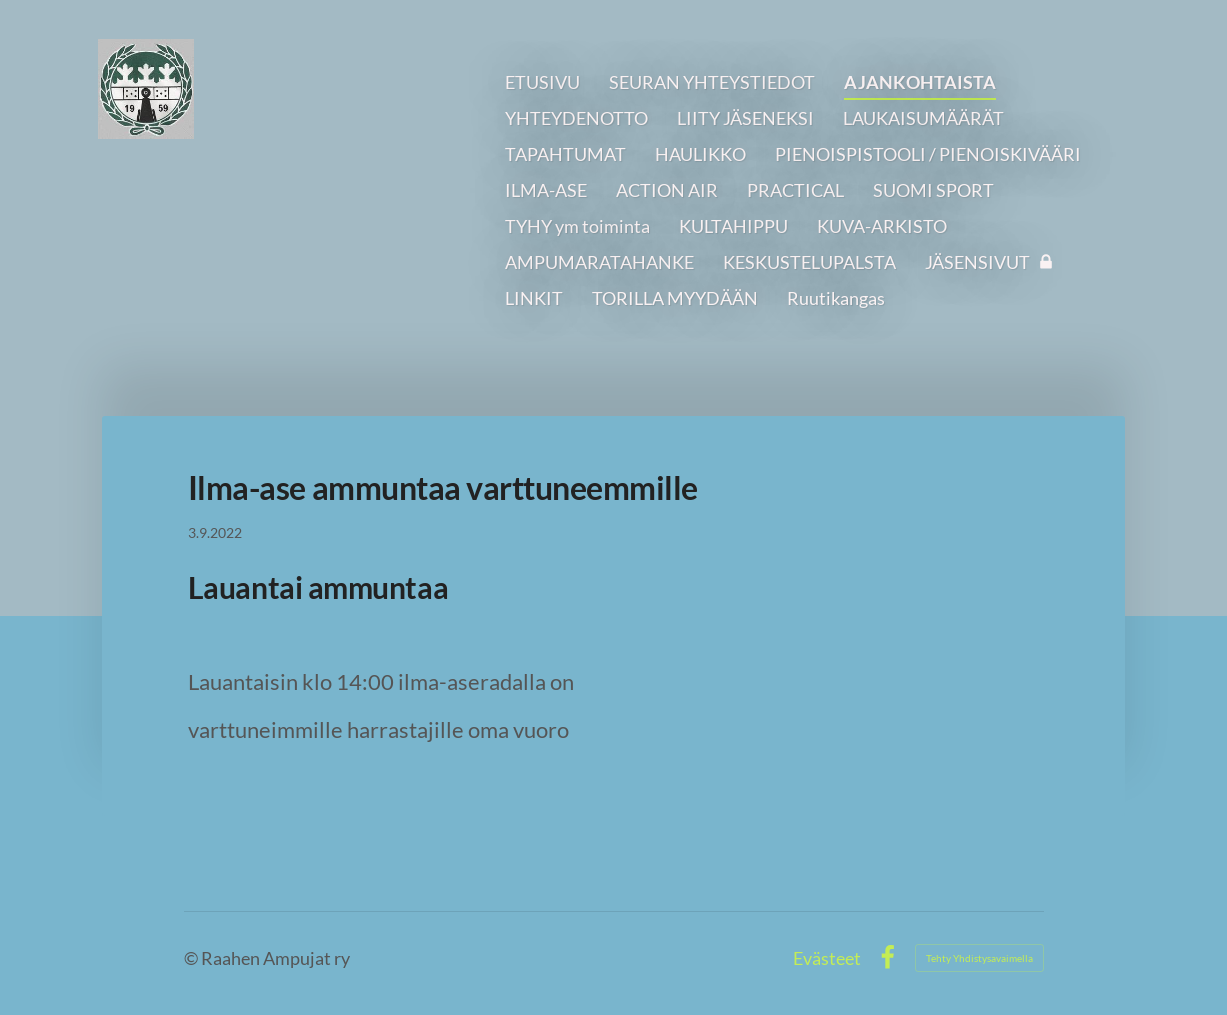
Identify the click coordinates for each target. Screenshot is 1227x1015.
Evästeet (827, 958)
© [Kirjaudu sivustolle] (192, 958)
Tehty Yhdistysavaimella (979, 958)
